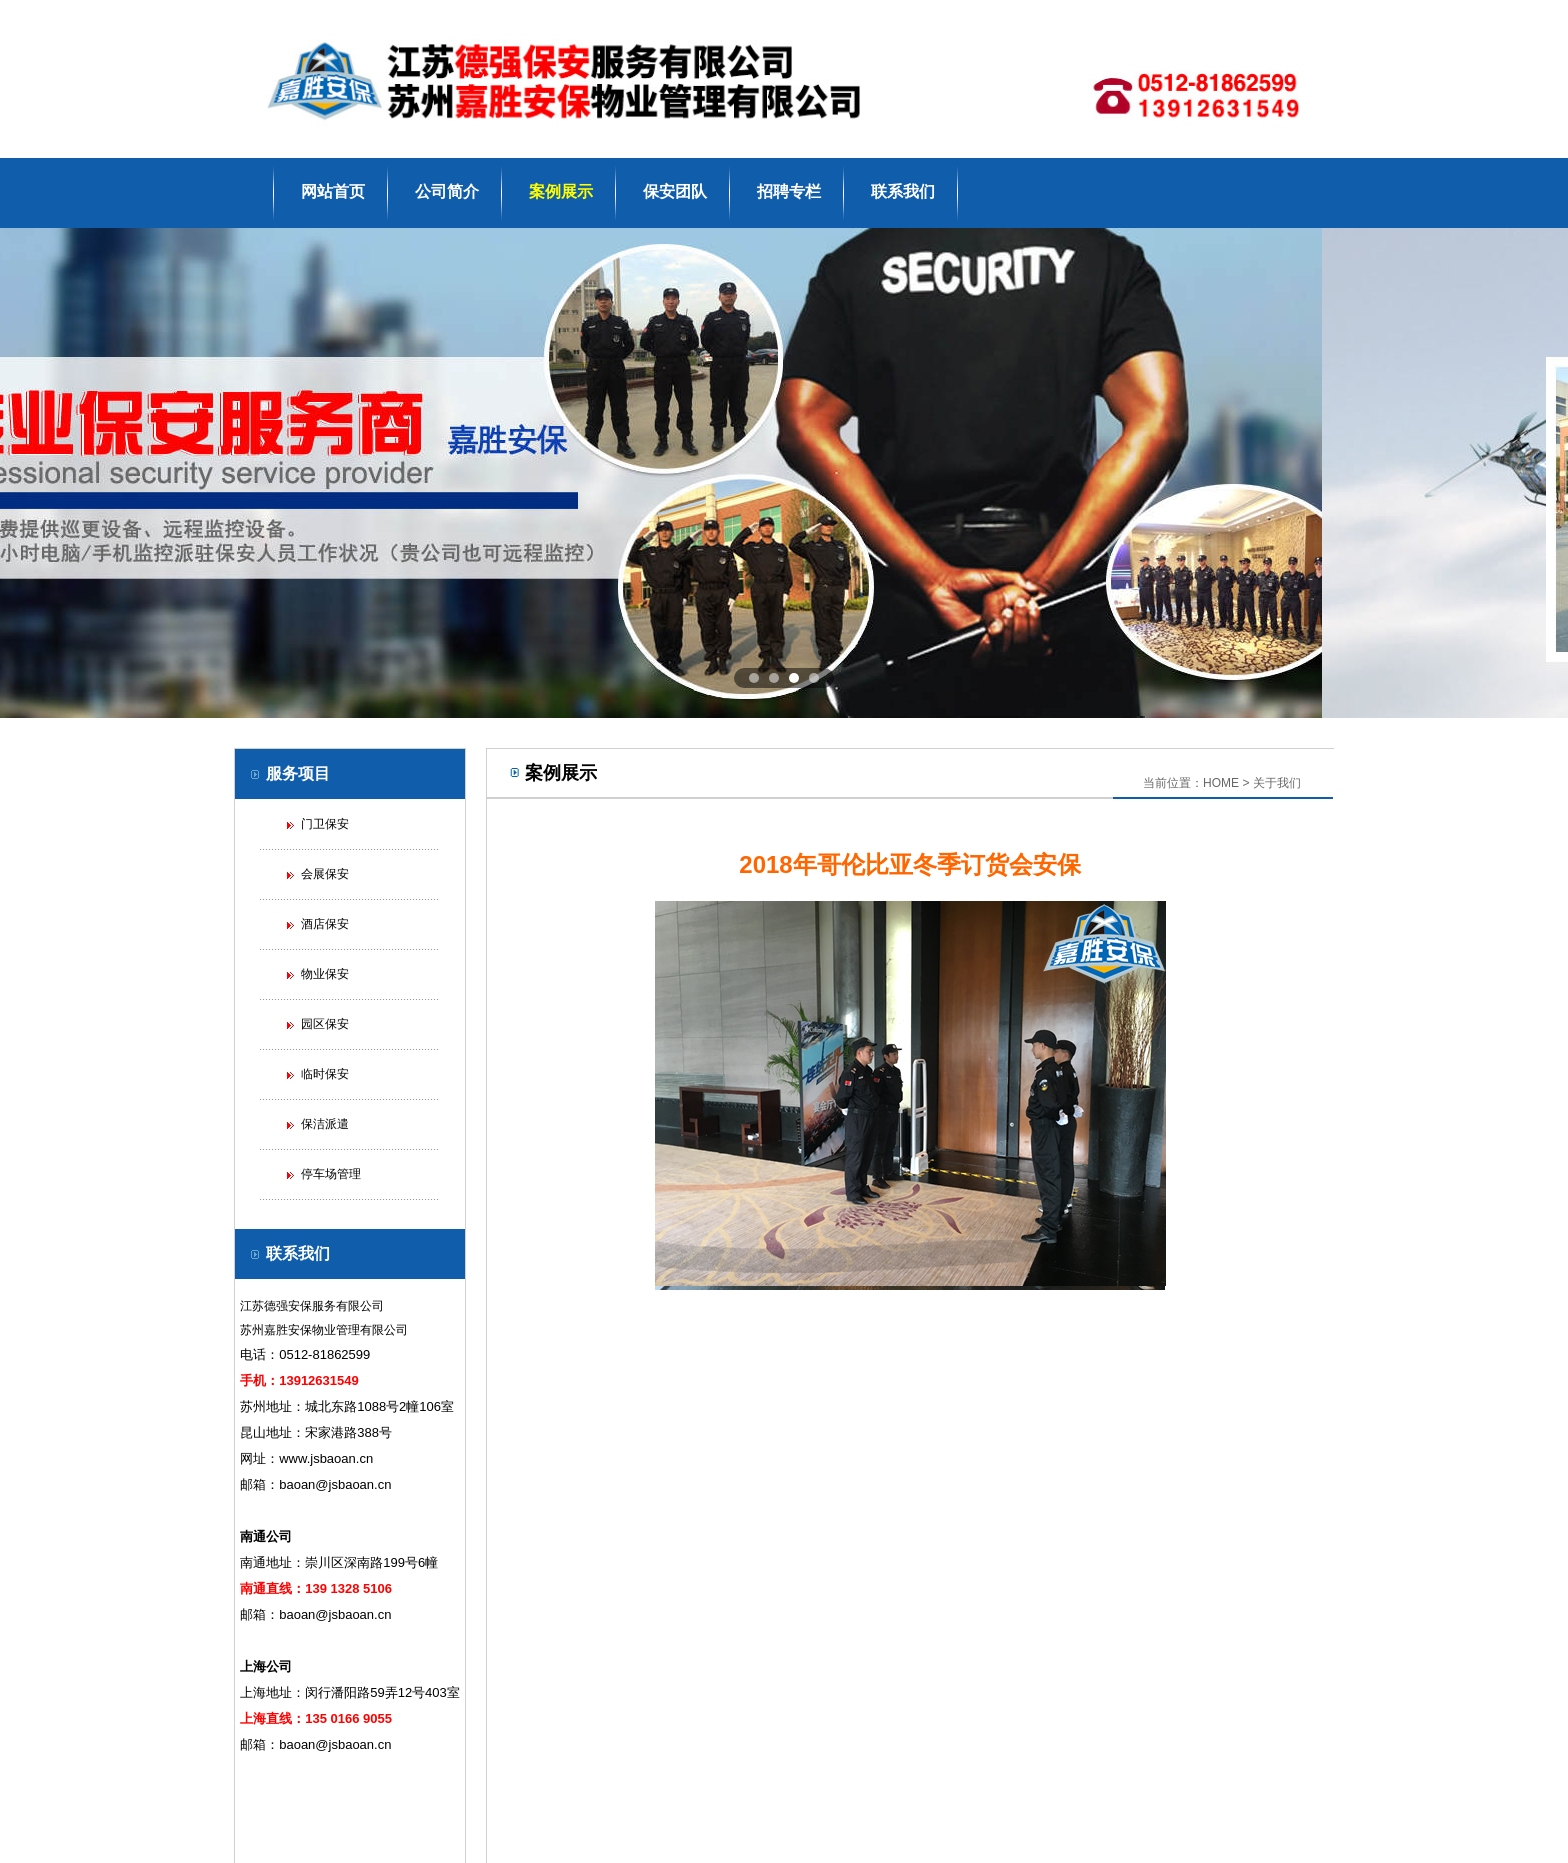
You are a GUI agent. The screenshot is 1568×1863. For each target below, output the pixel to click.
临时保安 (325, 1074)
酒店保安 (325, 924)
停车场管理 (331, 1174)
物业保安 (325, 974)
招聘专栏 (789, 191)
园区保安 (325, 1024)
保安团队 (675, 191)
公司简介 (447, 191)
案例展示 (561, 191)
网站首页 (333, 191)
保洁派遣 (325, 1124)
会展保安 (325, 874)
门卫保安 (325, 824)
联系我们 (903, 191)
